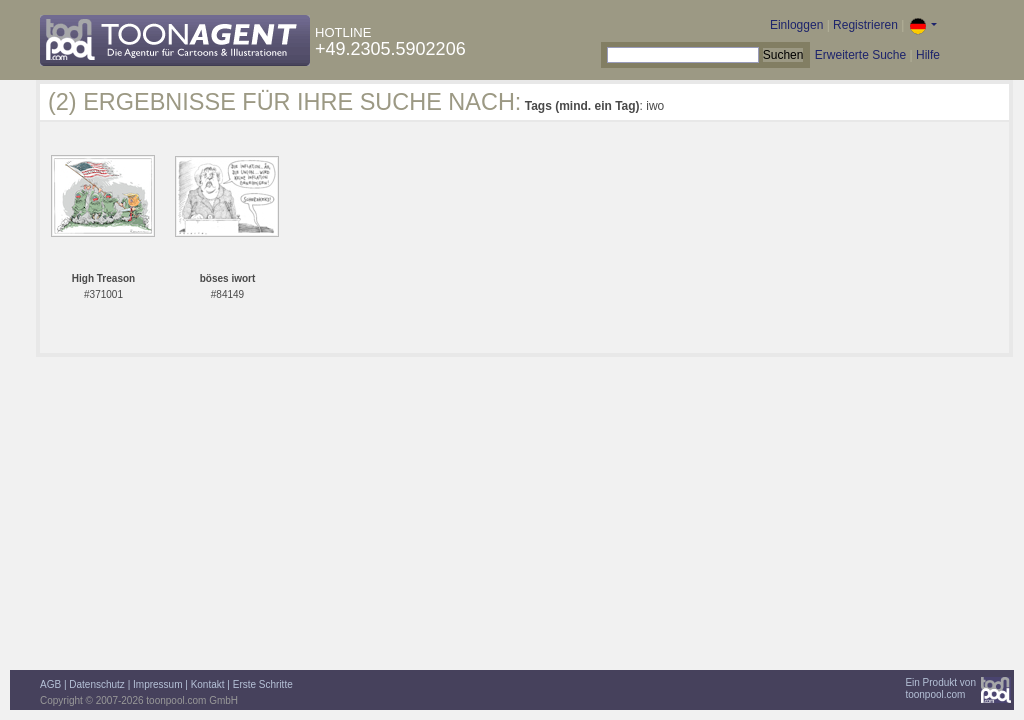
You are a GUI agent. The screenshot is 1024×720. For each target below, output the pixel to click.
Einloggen (796, 25)
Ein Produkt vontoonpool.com (940, 688)
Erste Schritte (263, 684)
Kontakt (208, 684)
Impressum (157, 684)
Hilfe (928, 55)
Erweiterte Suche (860, 55)
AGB (50, 684)
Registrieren (865, 25)
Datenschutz (97, 684)
